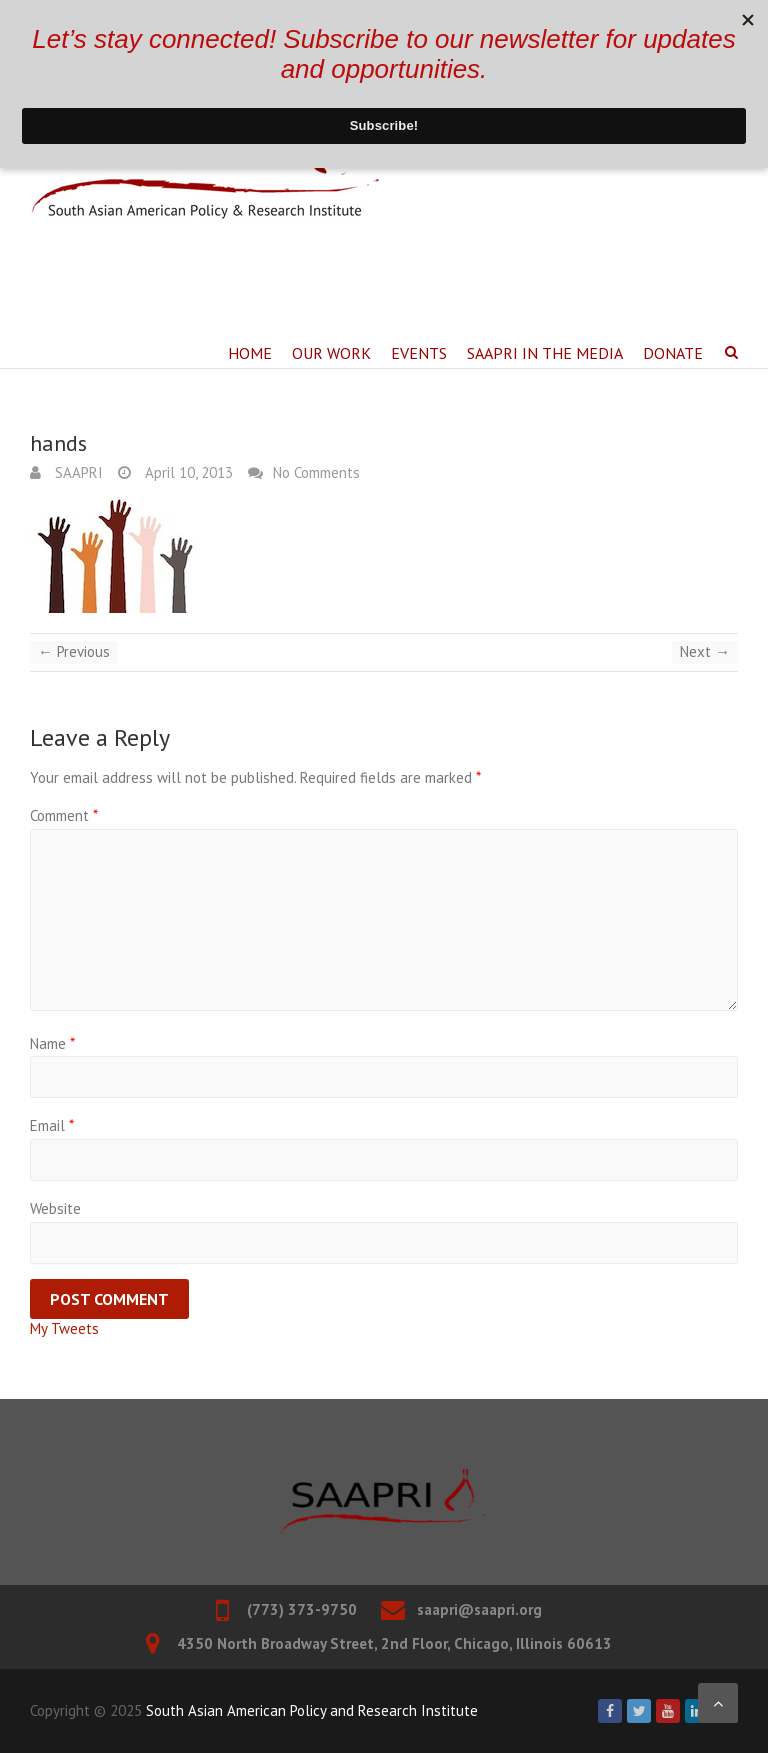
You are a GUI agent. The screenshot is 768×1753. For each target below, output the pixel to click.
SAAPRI (77, 472)
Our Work (331, 353)
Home (250, 353)
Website (55, 1208)
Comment (64, 815)
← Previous (74, 651)
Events (419, 353)
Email (52, 1125)
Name (52, 1043)
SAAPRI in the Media (545, 353)
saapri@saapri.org (479, 1609)
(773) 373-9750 (302, 1609)
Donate (673, 353)
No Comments (316, 472)
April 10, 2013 (187, 472)
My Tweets (64, 1328)
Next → (705, 651)
